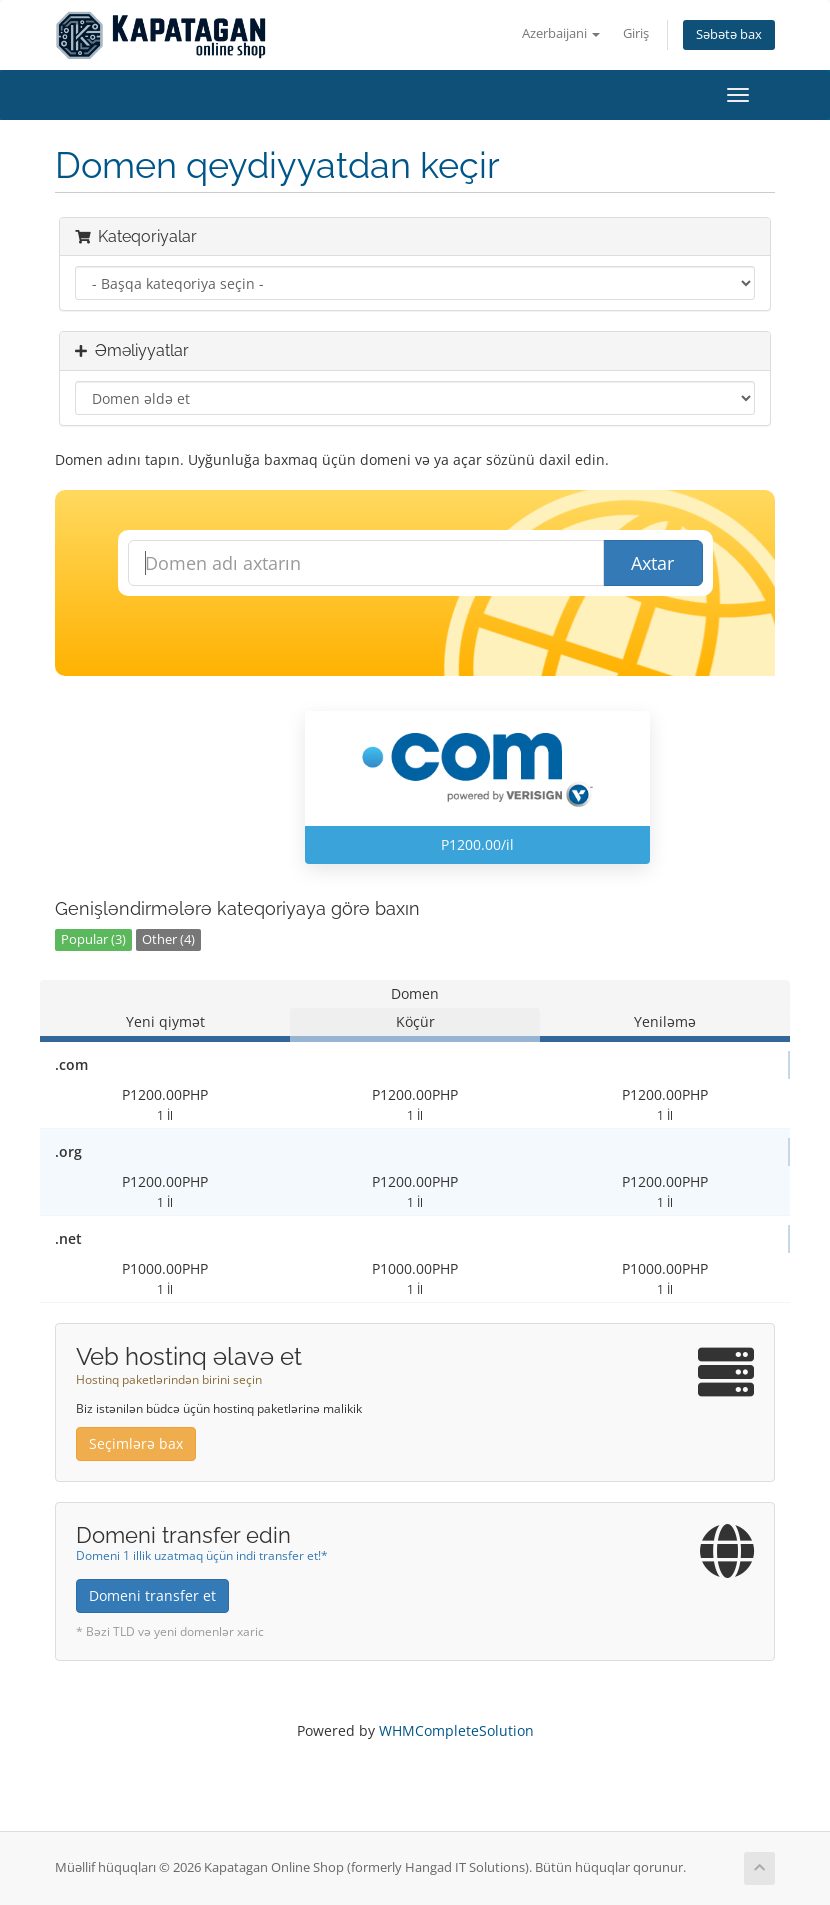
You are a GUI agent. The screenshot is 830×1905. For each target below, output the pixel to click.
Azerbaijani (561, 33)
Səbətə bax (729, 34)
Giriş (636, 33)
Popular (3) (93, 939)
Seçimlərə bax (136, 1443)
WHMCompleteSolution (456, 1730)
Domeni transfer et (152, 1595)
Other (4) (168, 939)
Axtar (652, 563)
